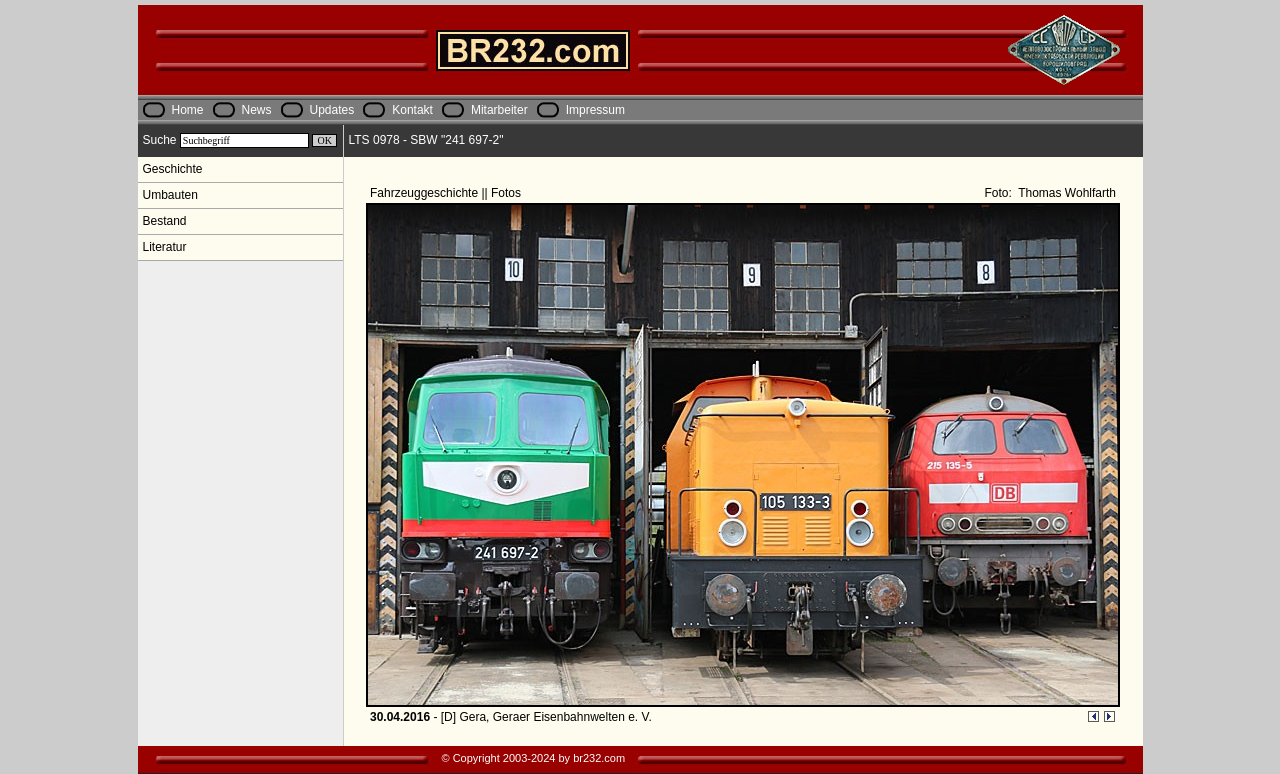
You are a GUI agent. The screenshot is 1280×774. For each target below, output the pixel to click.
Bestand (165, 221)
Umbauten (170, 195)
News (257, 110)
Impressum (595, 110)
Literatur (165, 247)
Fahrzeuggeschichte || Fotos (447, 193)
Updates (332, 110)
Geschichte (173, 169)
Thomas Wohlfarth (1065, 193)
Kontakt (412, 110)
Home (188, 110)
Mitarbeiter (499, 110)
